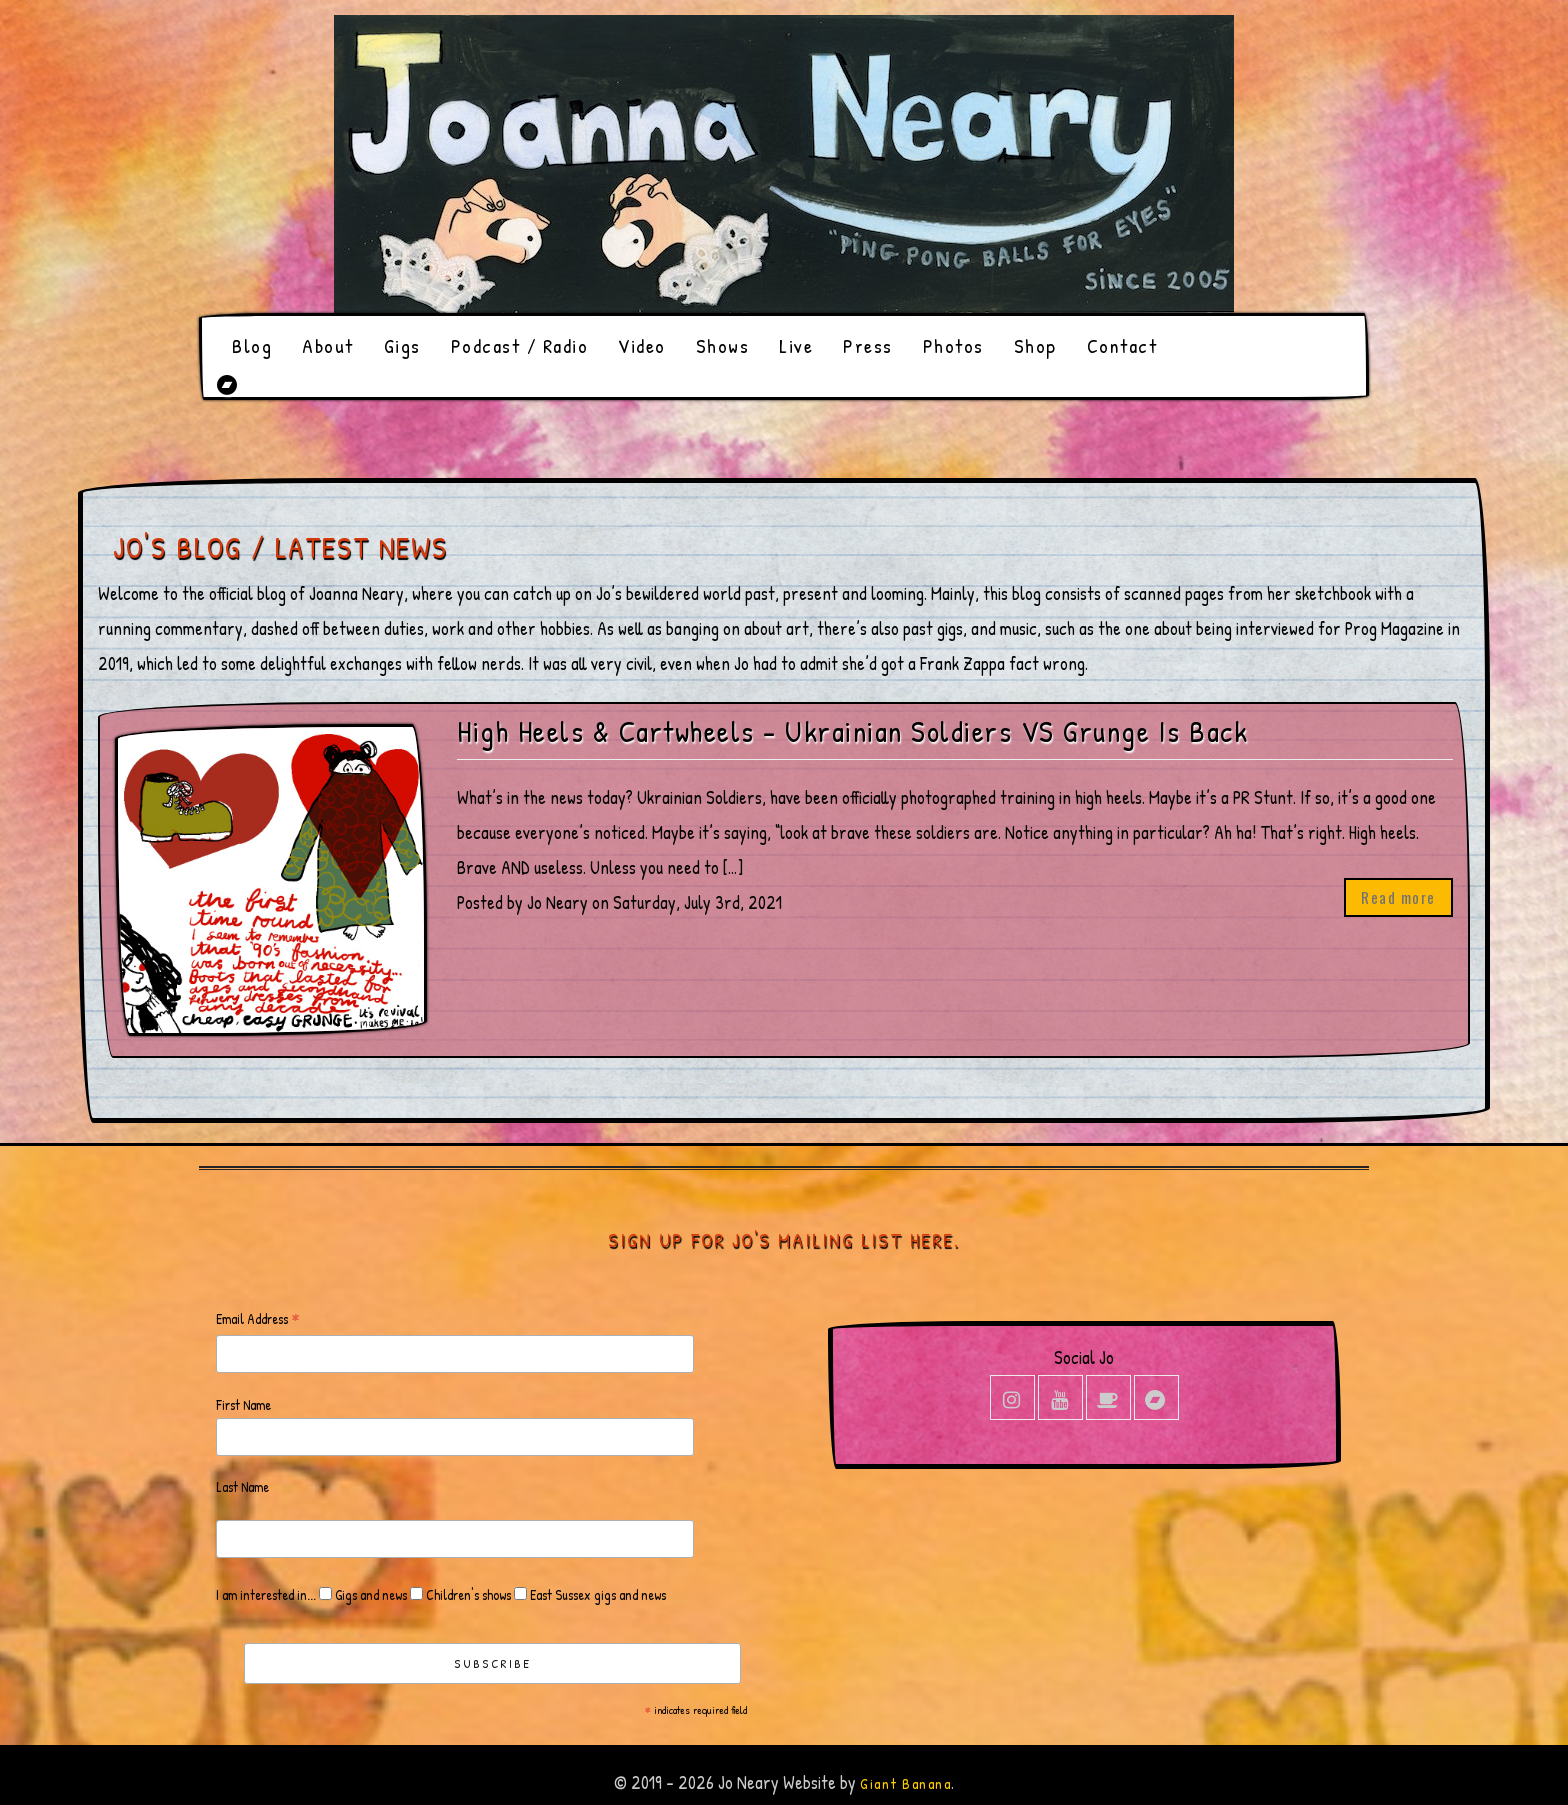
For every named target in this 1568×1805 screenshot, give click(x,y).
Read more (1398, 897)
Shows (723, 345)
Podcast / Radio (520, 345)
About (328, 345)
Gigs (402, 345)
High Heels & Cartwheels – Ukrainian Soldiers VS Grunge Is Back (852, 731)
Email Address (258, 1319)
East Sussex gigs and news (596, 1594)
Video (642, 345)
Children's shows (467, 1594)
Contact (1122, 345)
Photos (953, 345)
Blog (252, 345)
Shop (1035, 345)
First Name (243, 1404)
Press (868, 345)
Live (796, 345)
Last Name (242, 1486)
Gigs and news (369, 1594)
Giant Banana (905, 1783)
